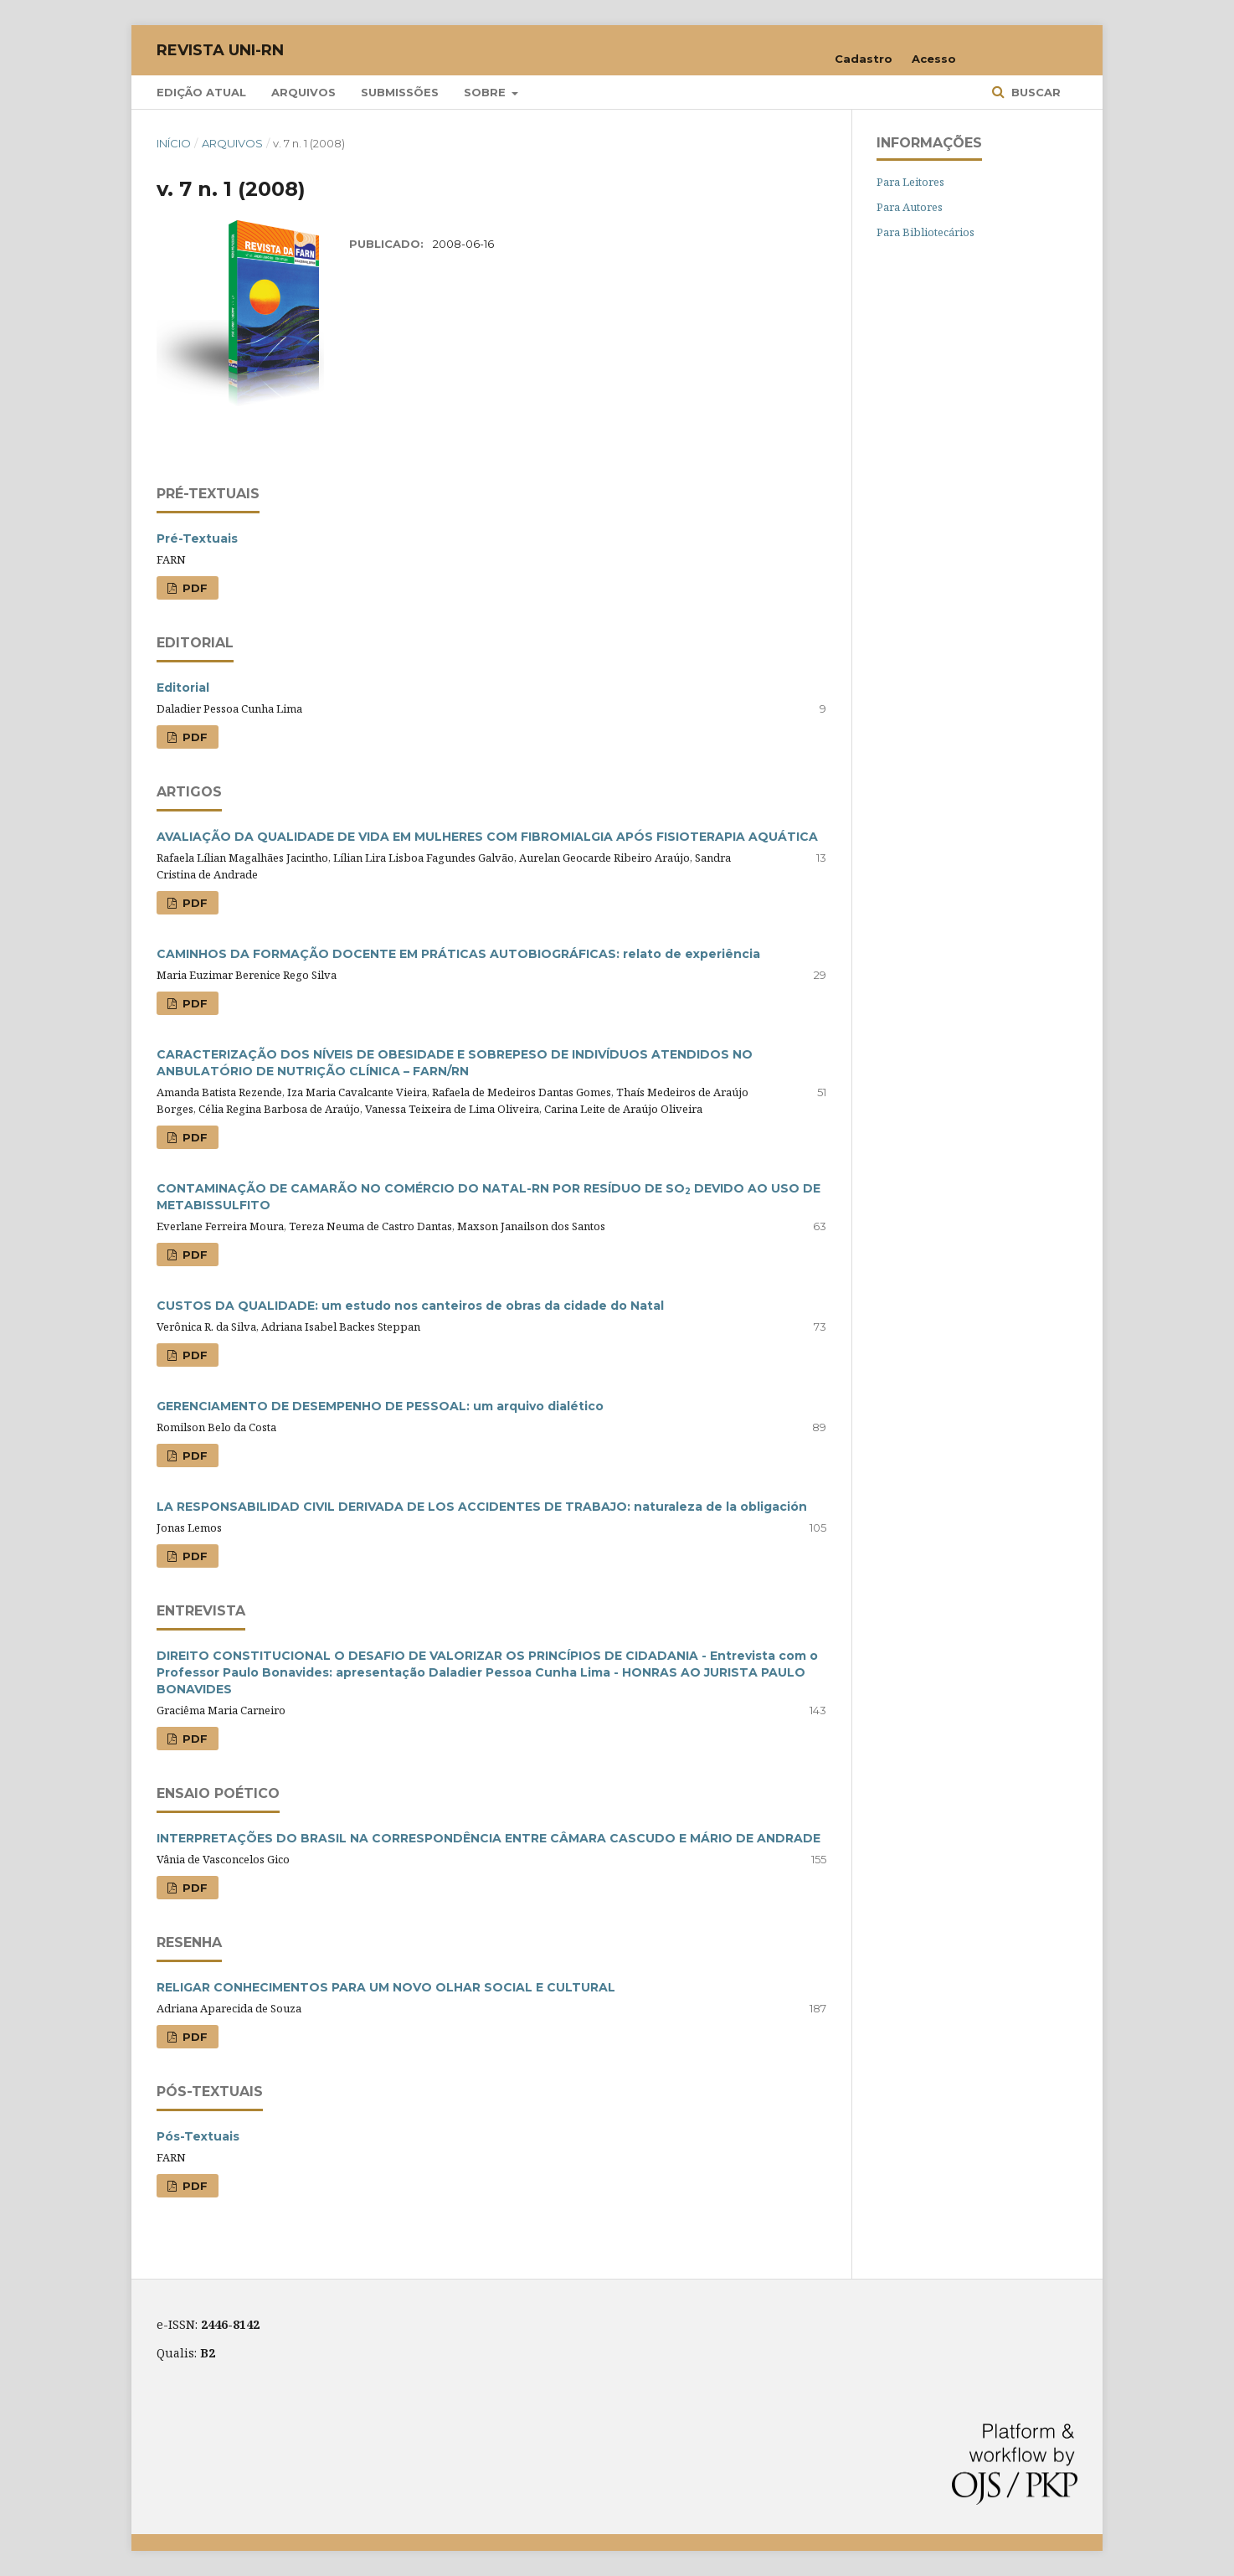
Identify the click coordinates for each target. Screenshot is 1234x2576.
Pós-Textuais (198, 2136)
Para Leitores (910, 181)
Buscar (1034, 92)
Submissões (400, 92)
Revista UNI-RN (220, 50)
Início (174, 143)
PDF (193, 588)
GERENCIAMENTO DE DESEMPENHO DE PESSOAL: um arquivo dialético (380, 1406)
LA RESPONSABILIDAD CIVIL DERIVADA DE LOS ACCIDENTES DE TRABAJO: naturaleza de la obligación (482, 1506)
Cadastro (863, 58)
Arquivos (303, 92)
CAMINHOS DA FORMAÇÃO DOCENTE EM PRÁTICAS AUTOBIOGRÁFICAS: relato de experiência (458, 953)
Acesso (934, 58)
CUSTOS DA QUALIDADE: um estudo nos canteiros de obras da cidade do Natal (410, 1305)
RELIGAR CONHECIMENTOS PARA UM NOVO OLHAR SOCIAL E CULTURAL (386, 1987)
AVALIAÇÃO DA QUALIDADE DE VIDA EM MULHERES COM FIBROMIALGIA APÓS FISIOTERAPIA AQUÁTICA (487, 836)
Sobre (486, 92)
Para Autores (910, 206)
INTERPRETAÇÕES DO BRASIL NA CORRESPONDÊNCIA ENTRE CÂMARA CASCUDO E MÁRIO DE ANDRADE (488, 1838)
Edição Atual (201, 92)
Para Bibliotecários (925, 232)
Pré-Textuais (197, 538)
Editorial (183, 687)
